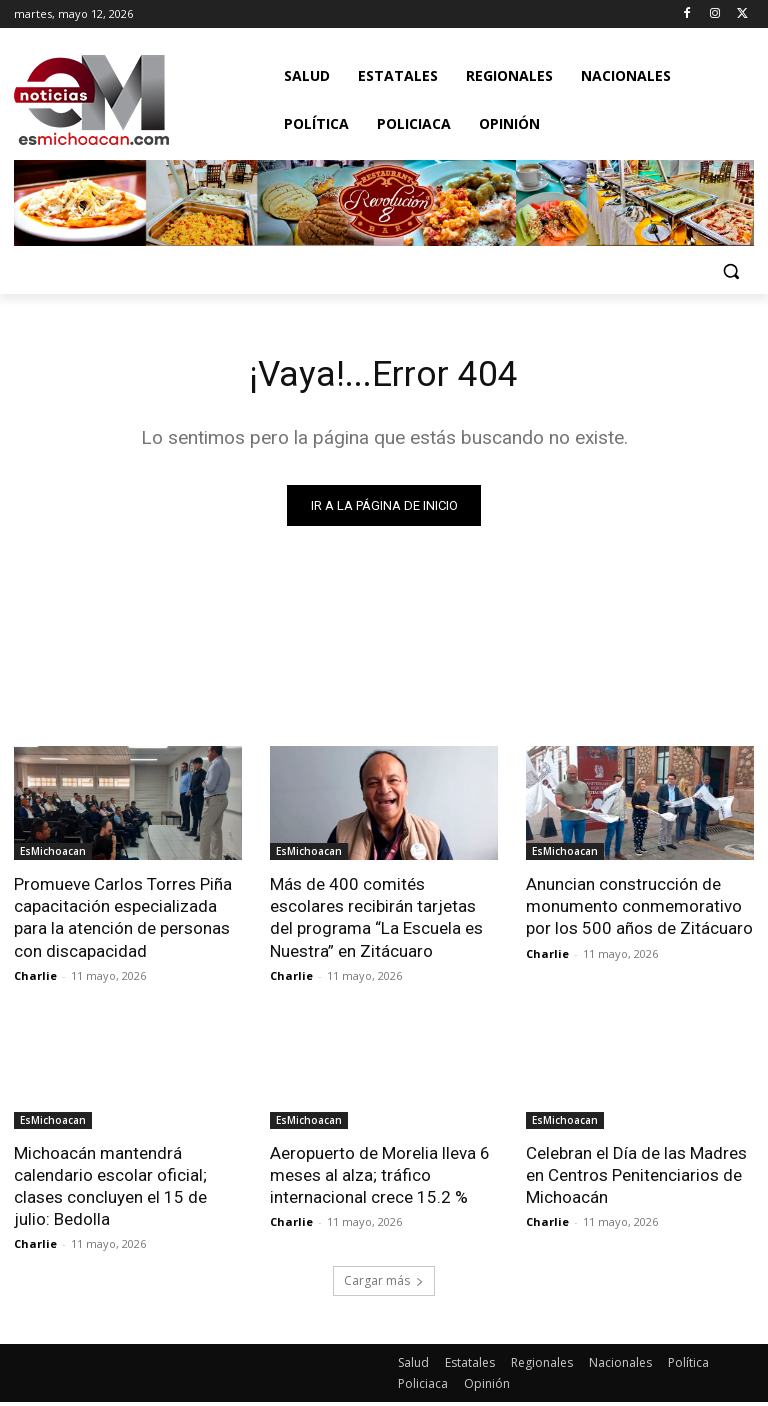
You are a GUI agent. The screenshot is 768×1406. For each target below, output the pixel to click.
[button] (730, 270)
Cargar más (384, 1284)
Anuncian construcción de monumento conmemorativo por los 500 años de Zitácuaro (639, 910)
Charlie (35, 978)
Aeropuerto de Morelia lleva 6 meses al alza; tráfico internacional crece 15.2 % (380, 1178)
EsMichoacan (53, 855)
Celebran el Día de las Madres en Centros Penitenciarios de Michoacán (636, 1178)
